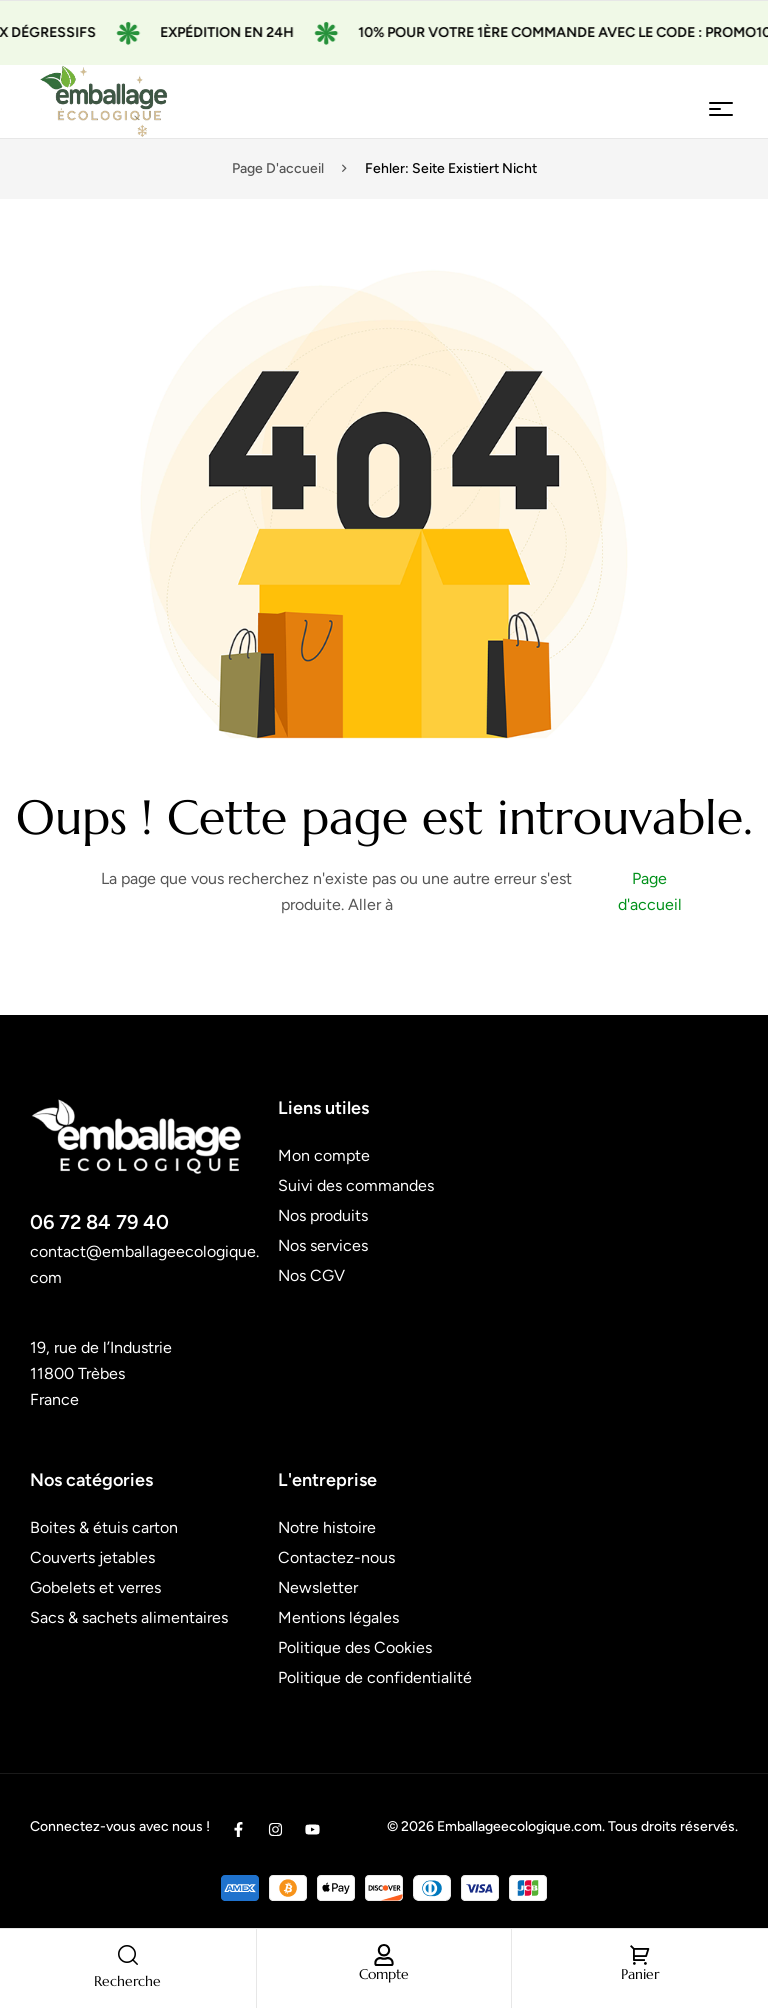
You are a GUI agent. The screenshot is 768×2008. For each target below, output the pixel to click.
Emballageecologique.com (519, 1826)
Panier (640, 1974)
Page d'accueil (278, 168)
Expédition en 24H (243, 32)
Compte (384, 1974)
